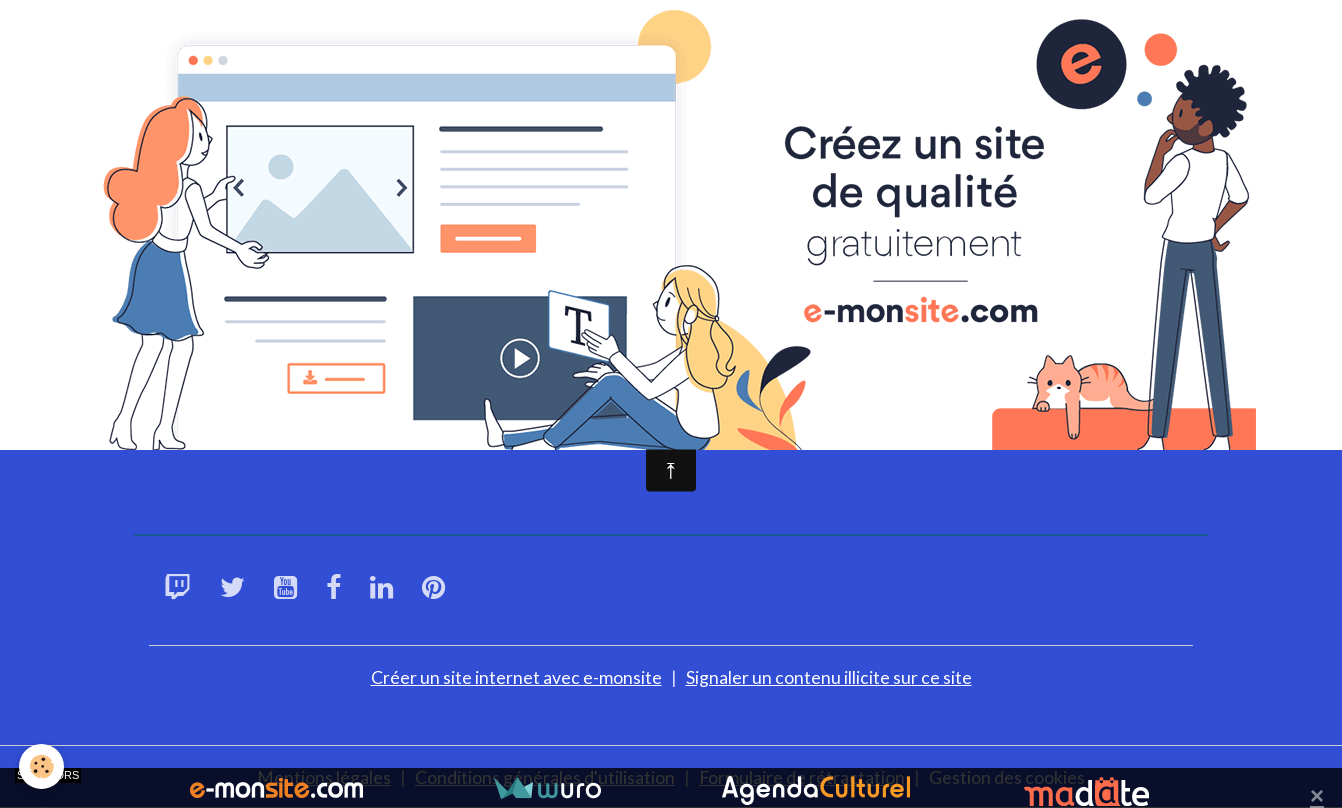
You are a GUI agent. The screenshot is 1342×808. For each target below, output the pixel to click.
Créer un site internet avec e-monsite (516, 676)
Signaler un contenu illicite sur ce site (829, 676)
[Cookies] (42, 766)
